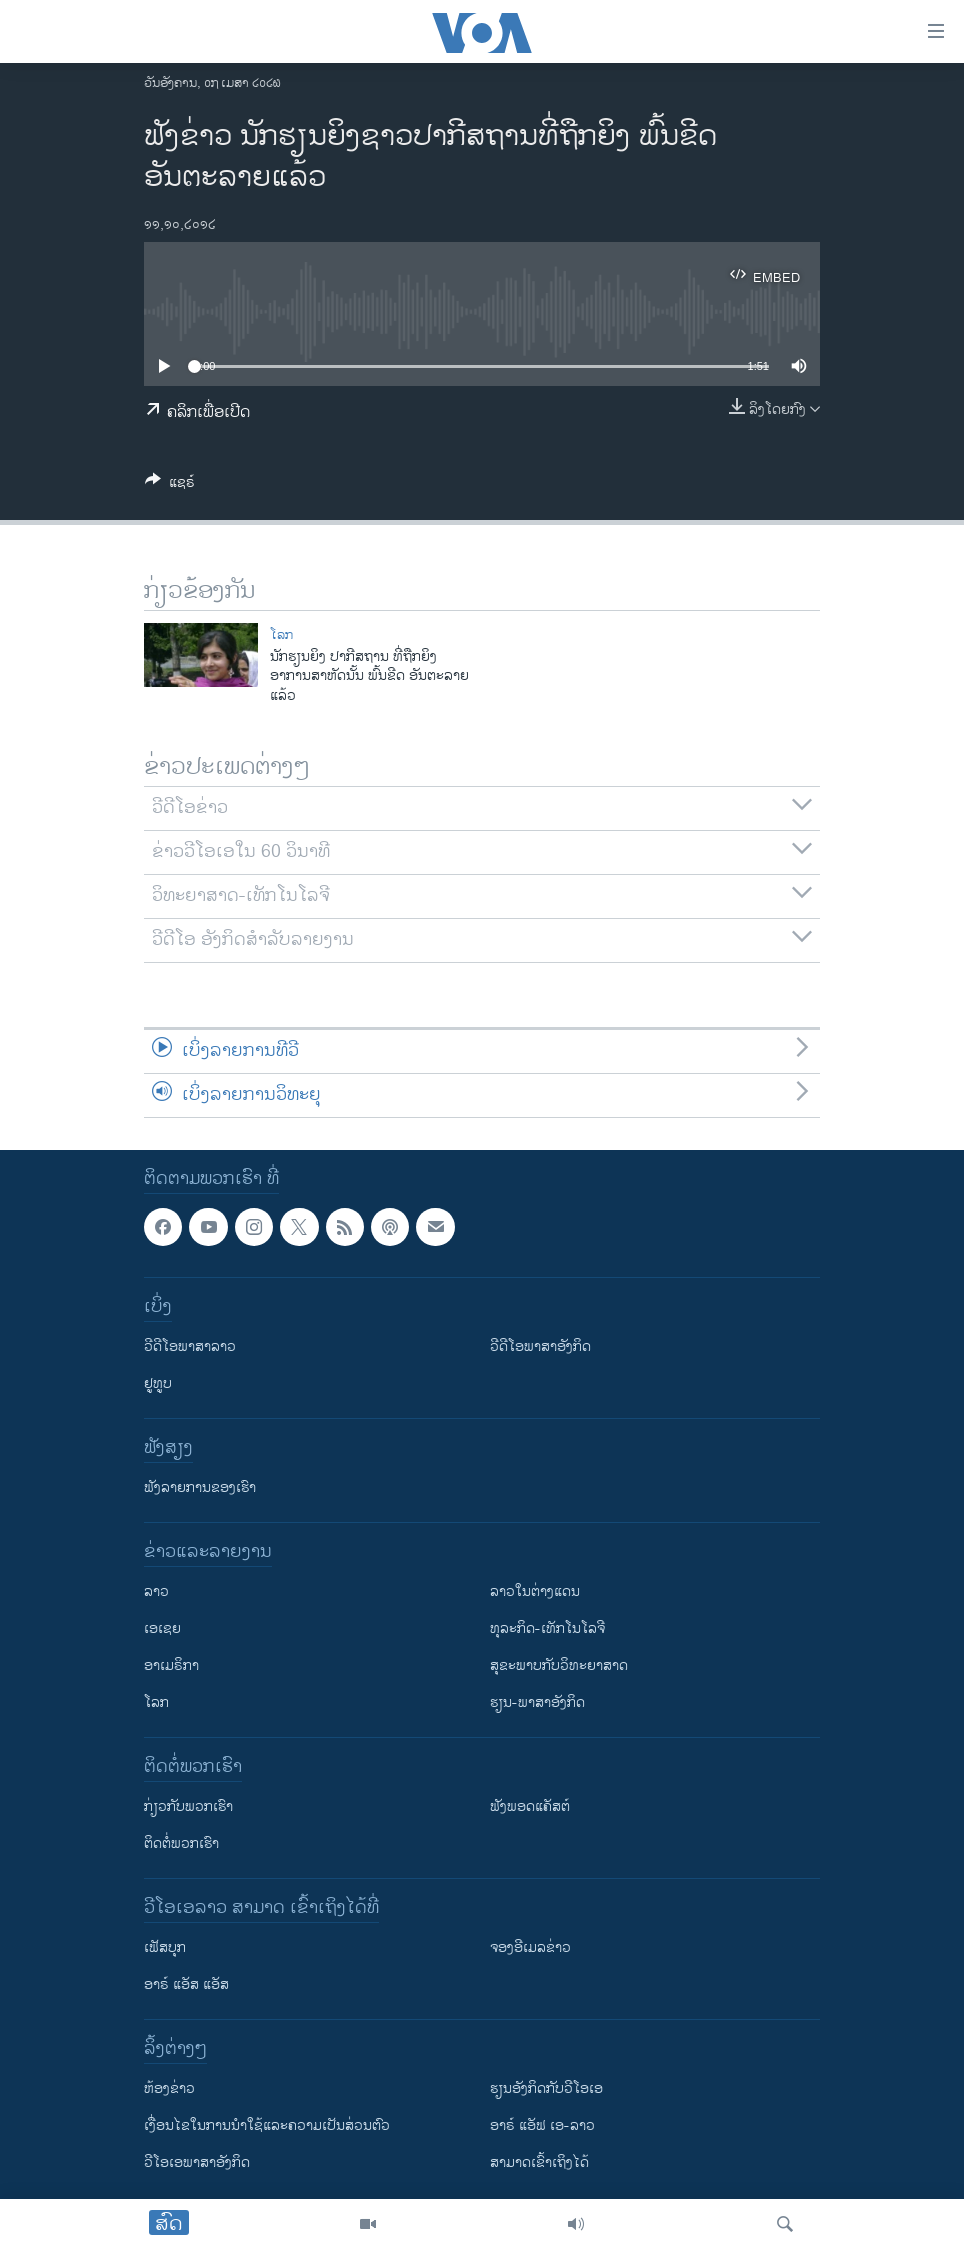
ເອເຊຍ (162, 1628)
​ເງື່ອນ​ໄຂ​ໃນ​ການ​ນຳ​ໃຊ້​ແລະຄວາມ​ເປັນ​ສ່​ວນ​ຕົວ (267, 2125)
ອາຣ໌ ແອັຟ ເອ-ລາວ (542, 2125)
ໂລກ (281, 635)
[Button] (170, 485)
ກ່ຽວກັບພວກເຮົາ (188, 1806)
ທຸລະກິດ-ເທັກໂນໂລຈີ (547, 1628)
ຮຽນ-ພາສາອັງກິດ (537, 1702)
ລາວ (156, 1591)
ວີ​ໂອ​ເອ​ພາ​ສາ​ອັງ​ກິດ (197, 2162)
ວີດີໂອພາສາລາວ (190, 1346)
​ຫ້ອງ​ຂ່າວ (169, 2088)
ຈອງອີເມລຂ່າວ (530, 1947)
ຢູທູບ (158, 1383)
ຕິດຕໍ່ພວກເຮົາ (181, 1843)
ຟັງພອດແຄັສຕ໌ (530, 1806)
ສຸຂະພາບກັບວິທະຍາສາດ (559, 1665)
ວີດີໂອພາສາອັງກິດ (540, 1346)
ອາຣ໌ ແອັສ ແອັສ (186, 1984)
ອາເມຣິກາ (171, 1665)
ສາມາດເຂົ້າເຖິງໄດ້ (539, 2162)
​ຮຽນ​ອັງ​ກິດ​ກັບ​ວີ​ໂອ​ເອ (546, 2088)
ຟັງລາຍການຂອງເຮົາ (200, 1487)
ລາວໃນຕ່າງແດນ (535, 1591)
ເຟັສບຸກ (165, 1947)
